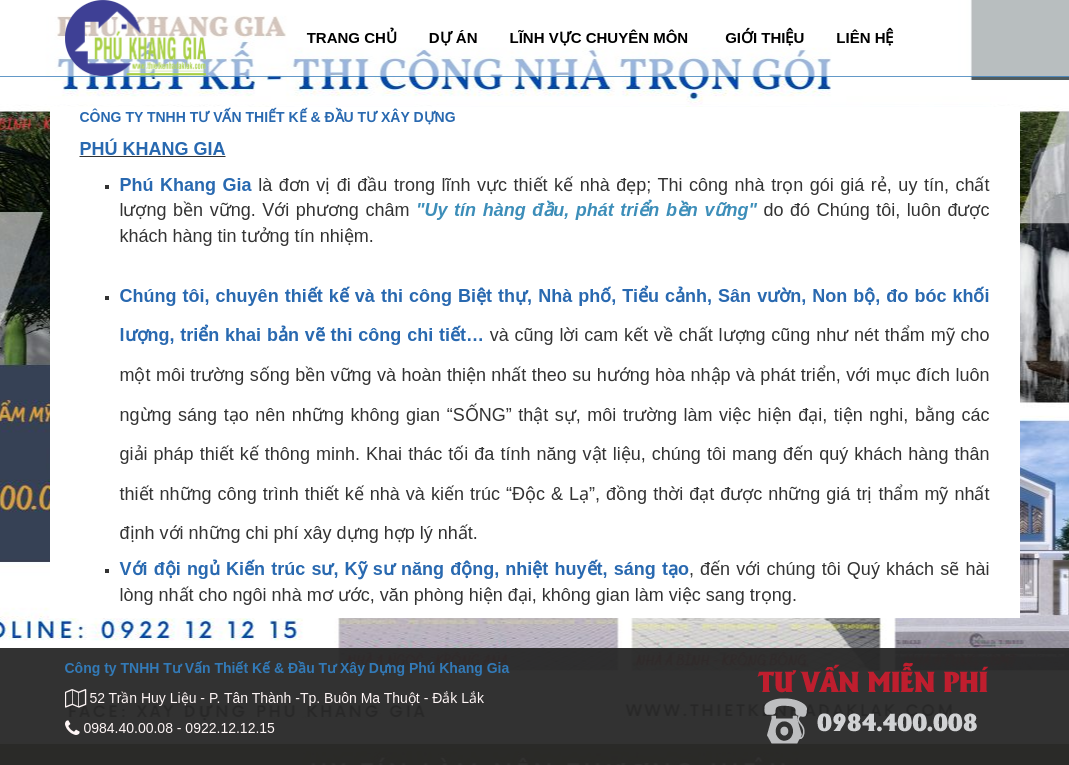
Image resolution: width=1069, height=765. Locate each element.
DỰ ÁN (453, 37)
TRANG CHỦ (352, 37)
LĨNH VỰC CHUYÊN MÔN (598, 37)
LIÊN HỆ (864, 37)
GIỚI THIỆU (764, 37)
